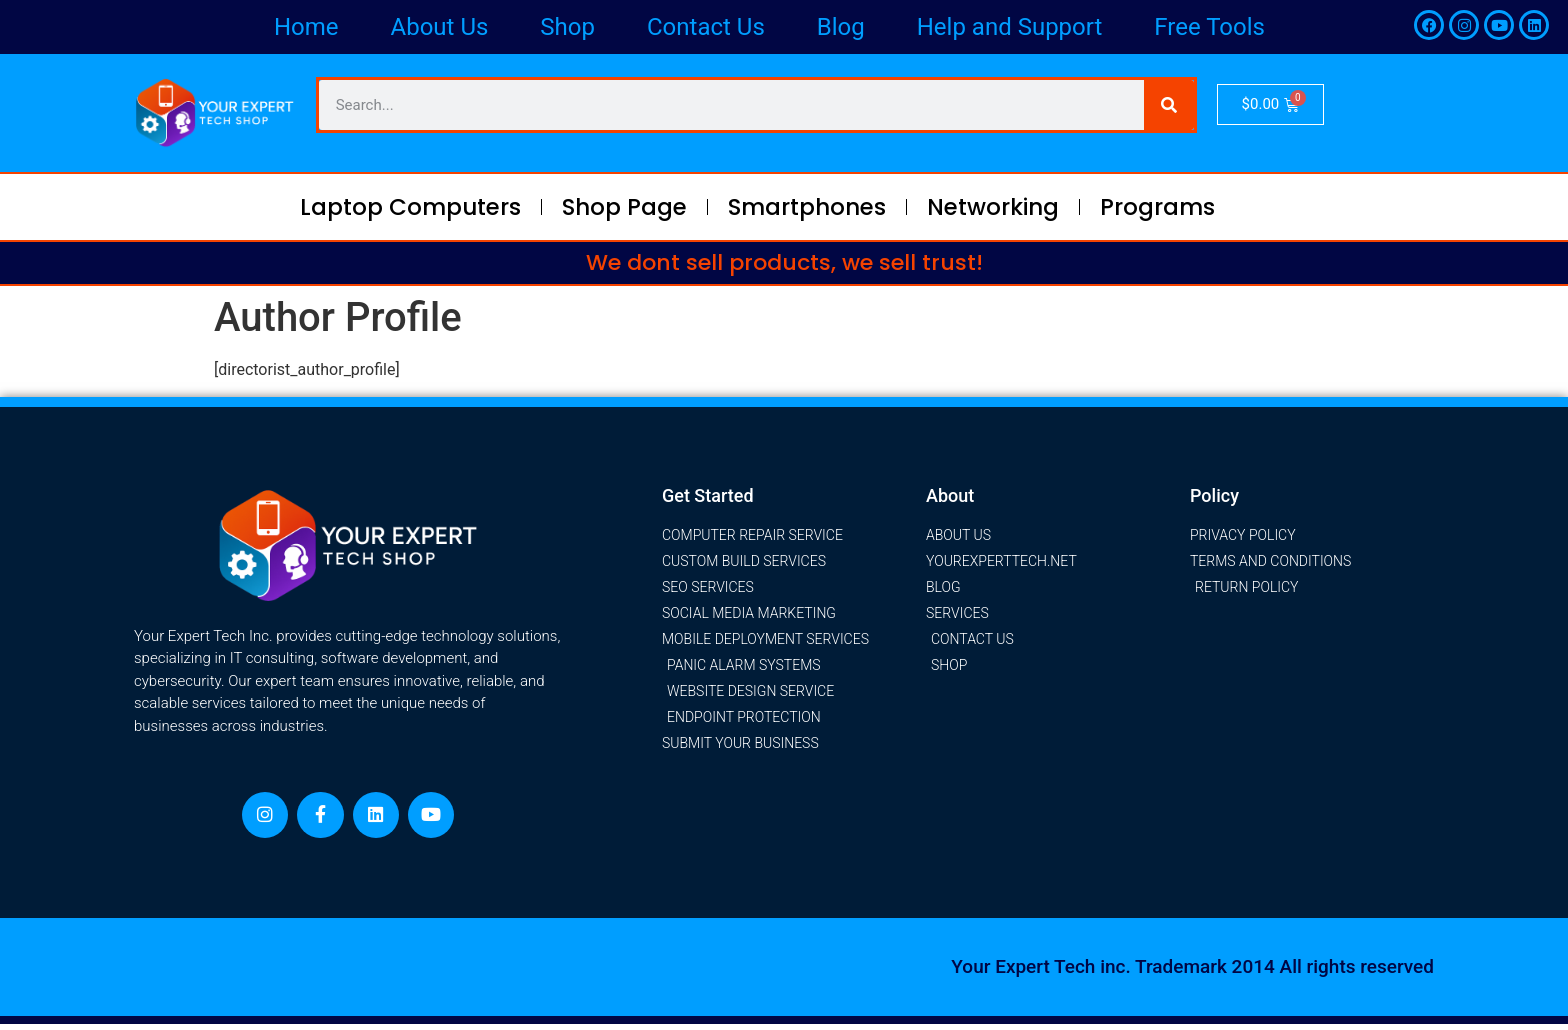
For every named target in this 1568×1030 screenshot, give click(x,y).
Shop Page (624, 207)
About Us (440, 27)
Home (306, 27)
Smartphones (807, 207)
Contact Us (706, 27)
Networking (993, 207)
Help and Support (1010, 27)
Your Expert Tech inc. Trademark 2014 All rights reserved (1192, 972)
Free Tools (1209, 27)
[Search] (1169, 105)
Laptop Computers (410, 207)
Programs (1157, 207)
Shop (567, 27)
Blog (841, 27)
